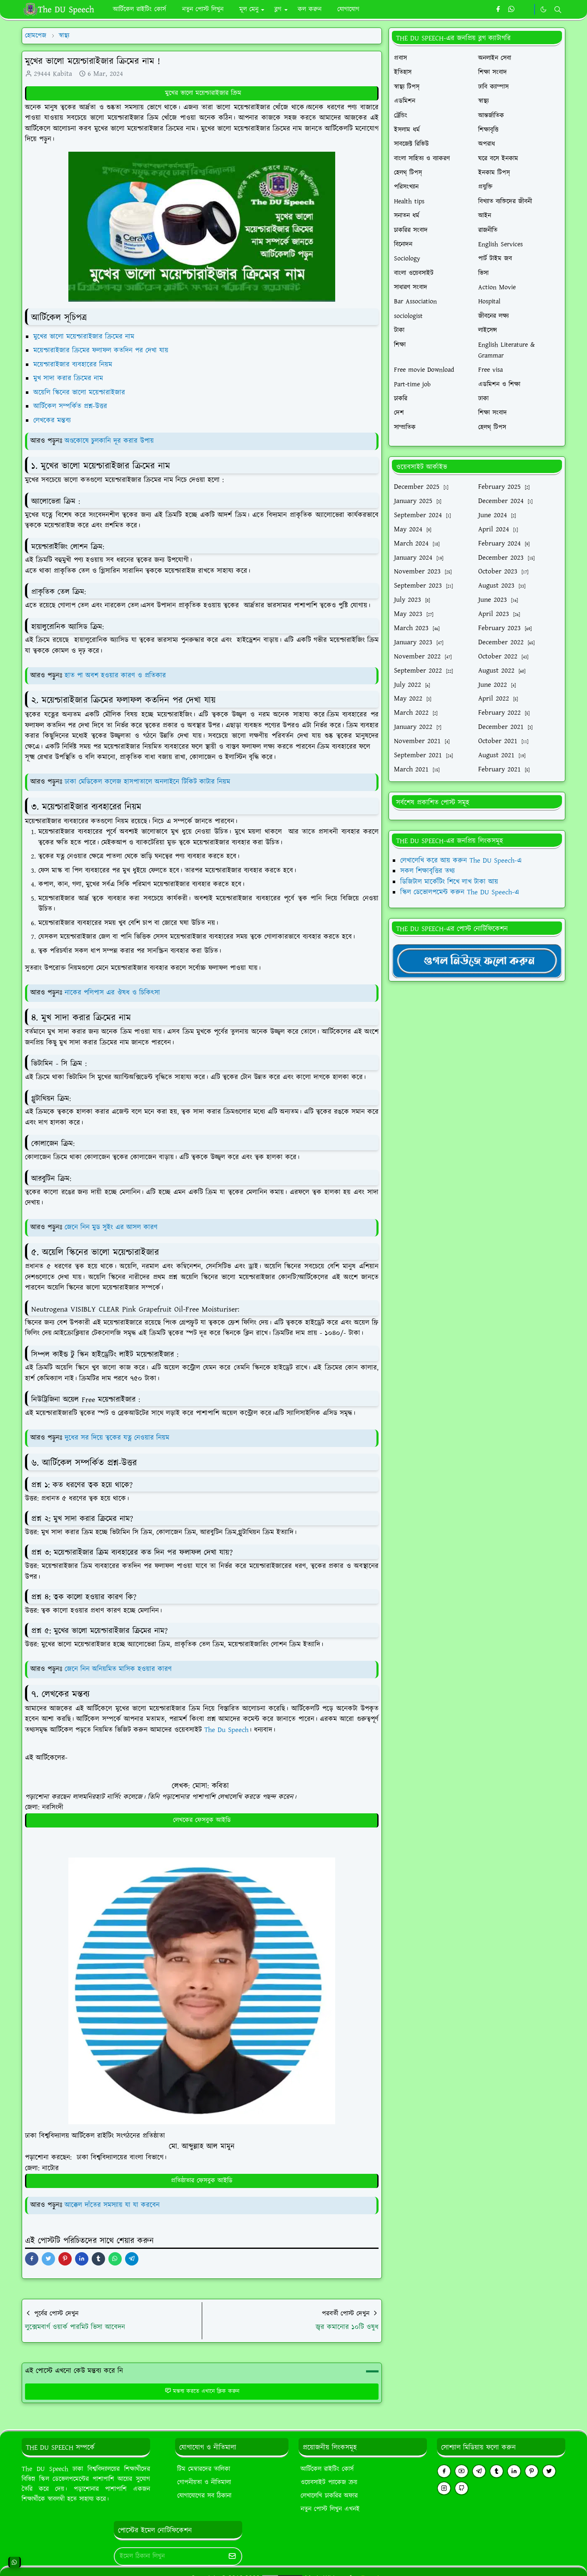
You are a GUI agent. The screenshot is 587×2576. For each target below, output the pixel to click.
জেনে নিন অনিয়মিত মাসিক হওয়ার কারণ (118, 1669)
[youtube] (461, 2471)
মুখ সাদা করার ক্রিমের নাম (69, 378)
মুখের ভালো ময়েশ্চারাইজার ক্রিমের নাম (85, 337)
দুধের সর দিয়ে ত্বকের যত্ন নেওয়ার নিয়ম (117, 1438)
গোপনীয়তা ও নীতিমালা (204, 2482)
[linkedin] (514, 2471)
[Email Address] (169, 2556)
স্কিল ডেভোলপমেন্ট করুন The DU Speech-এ (459, 892)
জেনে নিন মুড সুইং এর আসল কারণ (111, 1227)
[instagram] (444, 2488)
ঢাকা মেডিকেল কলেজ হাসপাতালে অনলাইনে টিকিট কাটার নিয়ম (147, 782)
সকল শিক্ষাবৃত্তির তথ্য (427, 871)
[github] (461, 2488)
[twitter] (549, 2471)
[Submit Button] (232, 2556)
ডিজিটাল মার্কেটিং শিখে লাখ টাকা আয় (449, 882)
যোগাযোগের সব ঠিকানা (204, 2496)
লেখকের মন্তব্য (53, 421)
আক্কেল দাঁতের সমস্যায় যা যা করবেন (112, 2205)
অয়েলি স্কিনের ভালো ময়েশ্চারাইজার (79, 393)
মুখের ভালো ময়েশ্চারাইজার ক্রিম (202, 93)
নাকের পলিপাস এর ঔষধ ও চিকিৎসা (112, 993)
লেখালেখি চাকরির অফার (329, 2496)
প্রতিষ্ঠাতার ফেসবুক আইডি (202, 2180)
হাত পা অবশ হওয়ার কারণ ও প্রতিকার (115, 676)
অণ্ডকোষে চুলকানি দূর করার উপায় (109, 441)
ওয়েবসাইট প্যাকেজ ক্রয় (329, 2482)
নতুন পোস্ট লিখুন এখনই (330, 2509)
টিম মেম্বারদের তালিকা (203, 2469)
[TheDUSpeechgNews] (477, 960)
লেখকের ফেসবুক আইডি (202, 1820)
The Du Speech (226, 1730)
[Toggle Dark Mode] (543, 9)
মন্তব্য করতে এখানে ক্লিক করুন (202, 2391)
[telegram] (479, 2471)
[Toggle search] (557, 9)
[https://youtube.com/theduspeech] (525, 9)
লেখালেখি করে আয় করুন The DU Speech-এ (461, 861)
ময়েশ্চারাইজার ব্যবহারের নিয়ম (74, 365)
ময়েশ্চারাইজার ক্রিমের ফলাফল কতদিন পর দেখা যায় (102, 350)
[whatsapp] (512, 9)
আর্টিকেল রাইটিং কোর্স (327, 2469)
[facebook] (498, 9)
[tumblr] (496, 2471)
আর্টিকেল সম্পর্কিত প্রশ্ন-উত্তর (71, 406)
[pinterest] (531, 2471)
